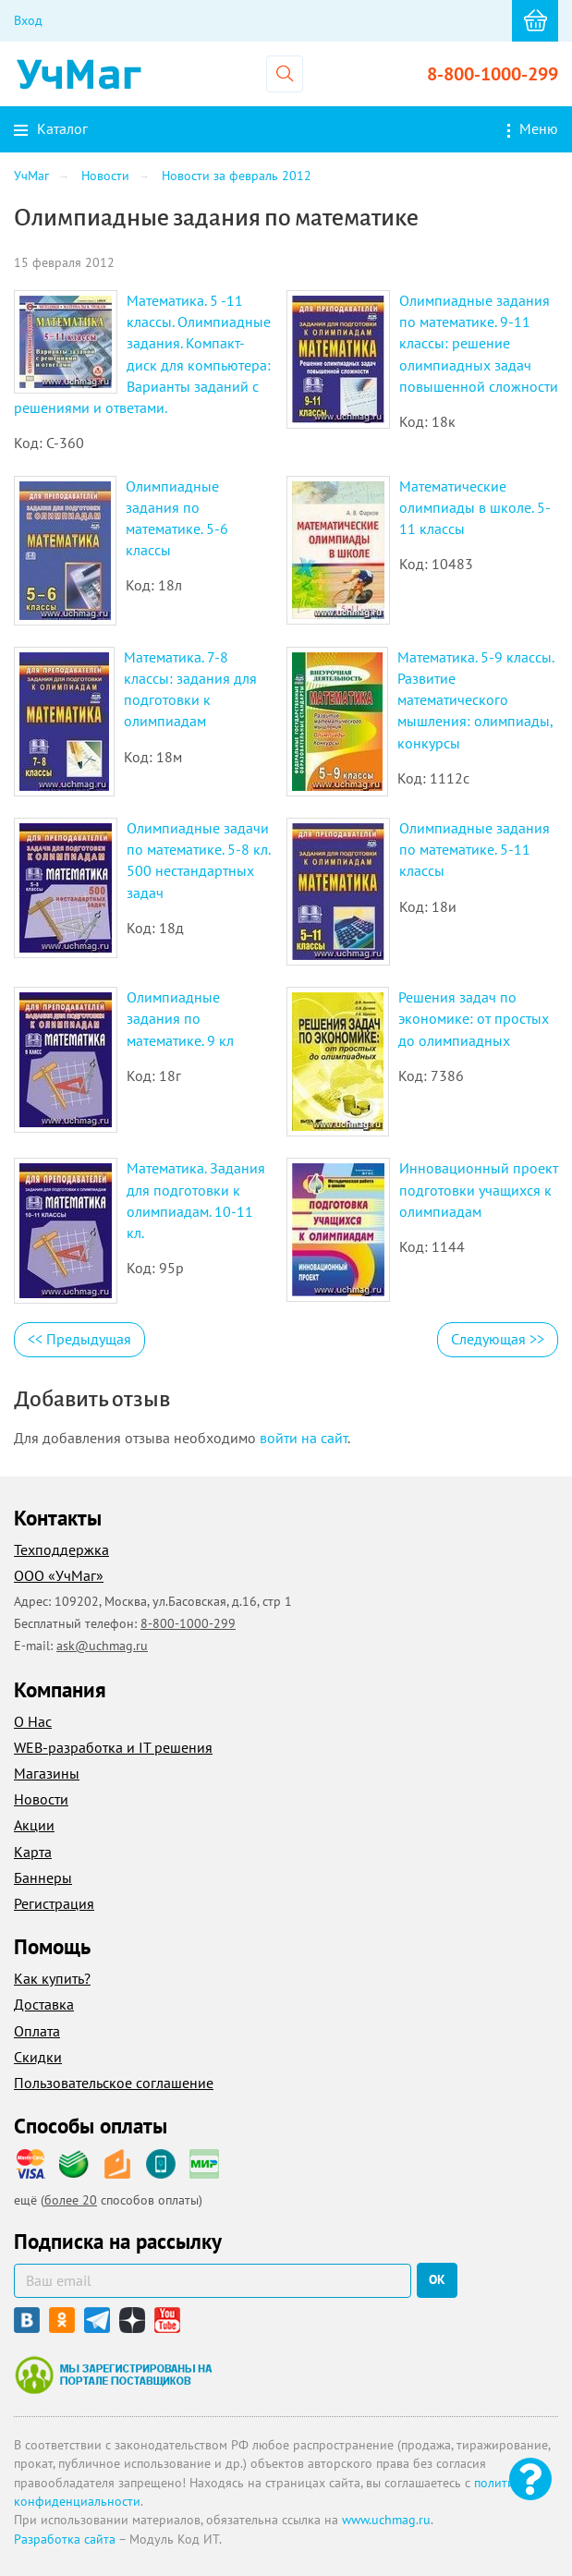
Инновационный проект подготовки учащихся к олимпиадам (478, 1189)
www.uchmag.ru (386, 2519)
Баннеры (43, 1877)
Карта (33, 1851)
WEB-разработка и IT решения (113, 1747)
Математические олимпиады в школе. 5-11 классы (475, 507)
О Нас (33, 1721)
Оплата (37, 2031)
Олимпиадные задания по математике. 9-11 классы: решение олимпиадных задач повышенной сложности (478, 343)
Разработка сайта (65, 2539)
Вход (28, 20)
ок (437, 2279)
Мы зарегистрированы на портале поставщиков (113, 2374)
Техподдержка (61, 1549)
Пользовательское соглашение (113, 2082)
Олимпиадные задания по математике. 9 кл (180, 1018)
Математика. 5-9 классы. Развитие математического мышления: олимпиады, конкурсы (475, 700)
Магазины (46, 1773)
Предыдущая (79, 1339)
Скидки (38, 2056)
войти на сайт (303, 1437)
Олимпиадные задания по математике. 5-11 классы (474, 849)
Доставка (44, 2004)
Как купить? (52, 1978)
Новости (41, 1799)
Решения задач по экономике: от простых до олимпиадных (473, 1018)
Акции (34, 1825)
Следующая (497, 1339)
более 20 (70, 2200)
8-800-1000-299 (492, 74)
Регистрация (54, 1903)
